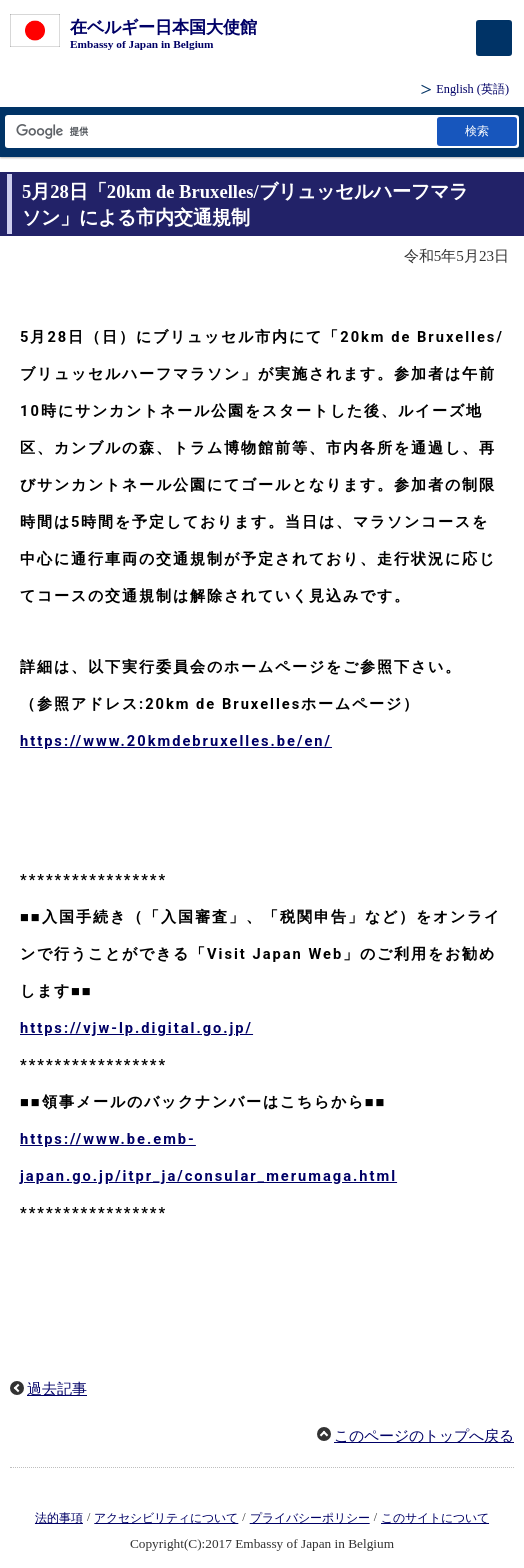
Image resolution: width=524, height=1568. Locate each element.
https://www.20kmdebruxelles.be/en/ (176, 741)
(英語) (472, 89)
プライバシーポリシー (310, 1518)
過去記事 (57, 1389)
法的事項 (59, 1518)
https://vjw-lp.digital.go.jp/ (136, 1028)
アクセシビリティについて (166, 1518)
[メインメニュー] (494, 38)
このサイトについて (435, 1518)
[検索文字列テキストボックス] (219, 131)
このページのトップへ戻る (424, 1436)
